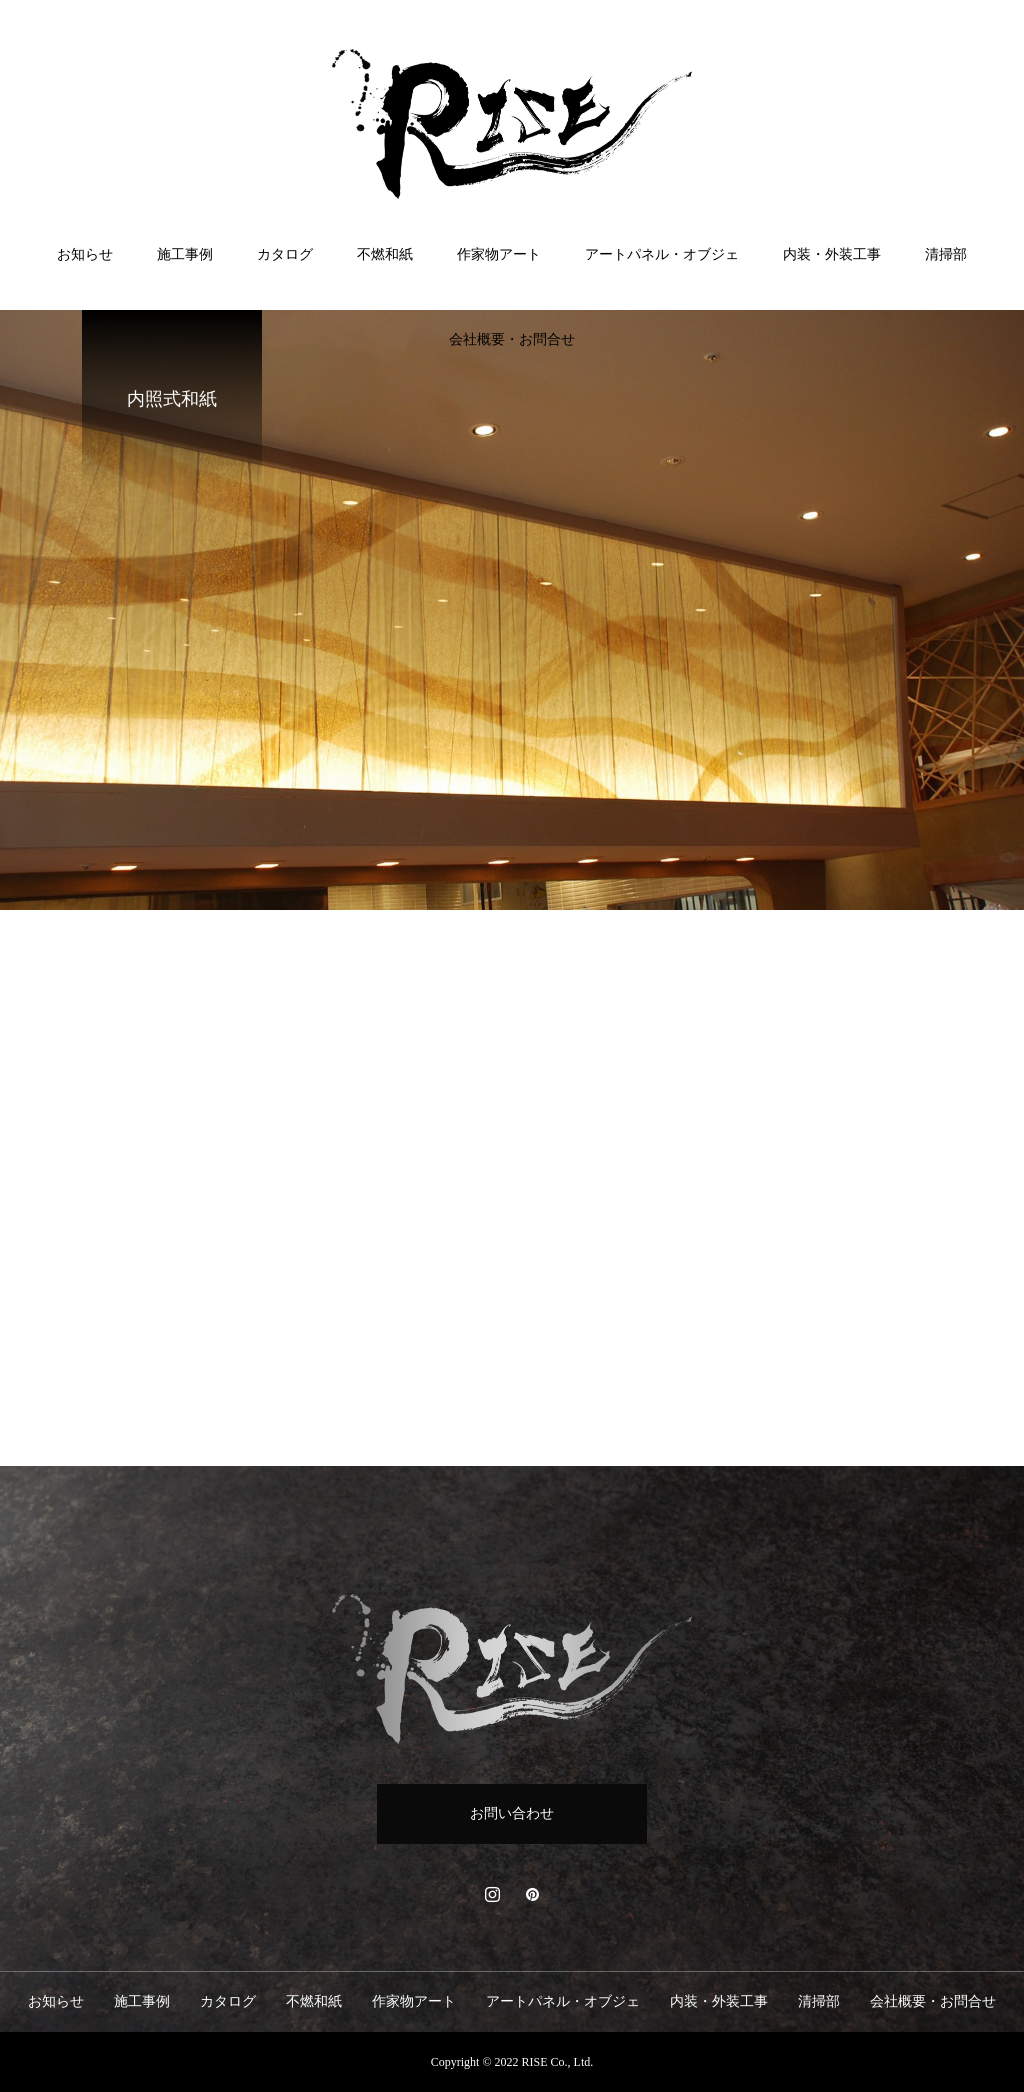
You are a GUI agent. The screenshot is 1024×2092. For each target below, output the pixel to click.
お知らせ (85, 254)
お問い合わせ (512, 1813)
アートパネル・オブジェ (662, 254)
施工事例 (185, 254)
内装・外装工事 (832, 254)
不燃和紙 (385, 254)
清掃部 (946, 254)
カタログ (285, 254)
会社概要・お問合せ (512, 339)
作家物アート (499, 254)
